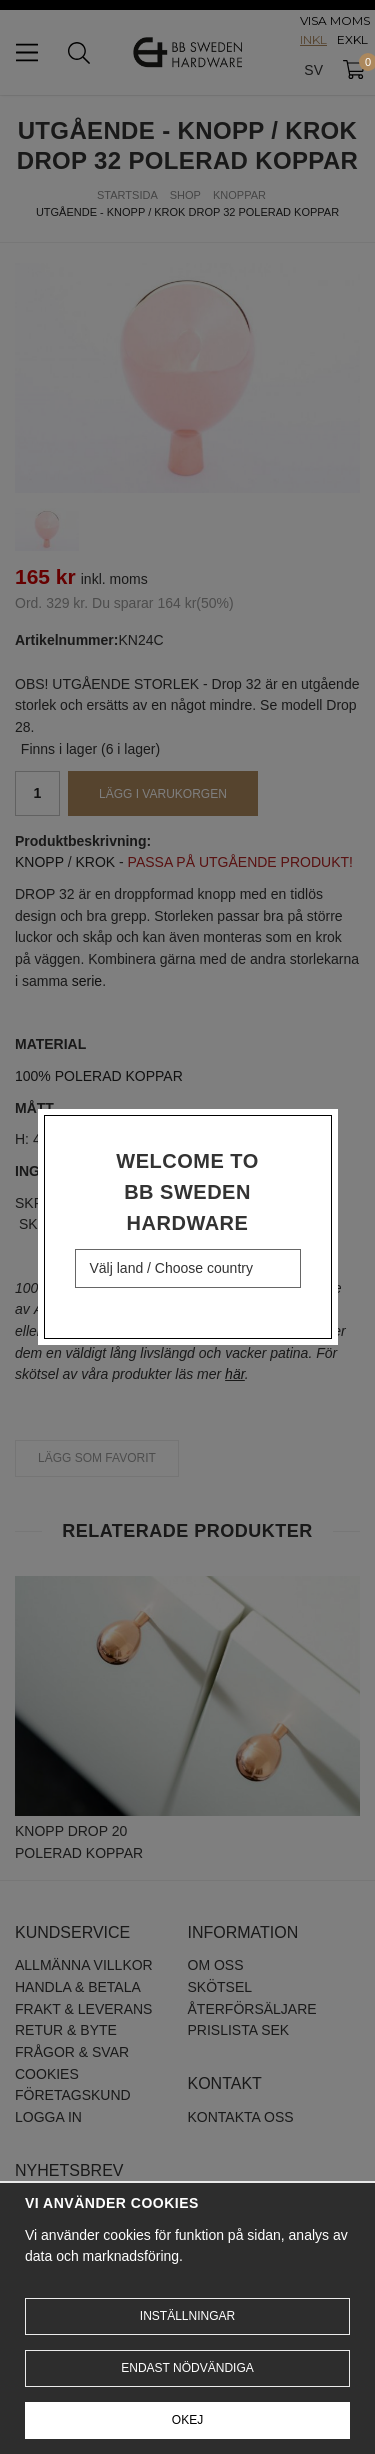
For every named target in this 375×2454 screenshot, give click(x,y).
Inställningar (187, 2316)
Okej (187, 2420)
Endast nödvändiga (187, 2368)
